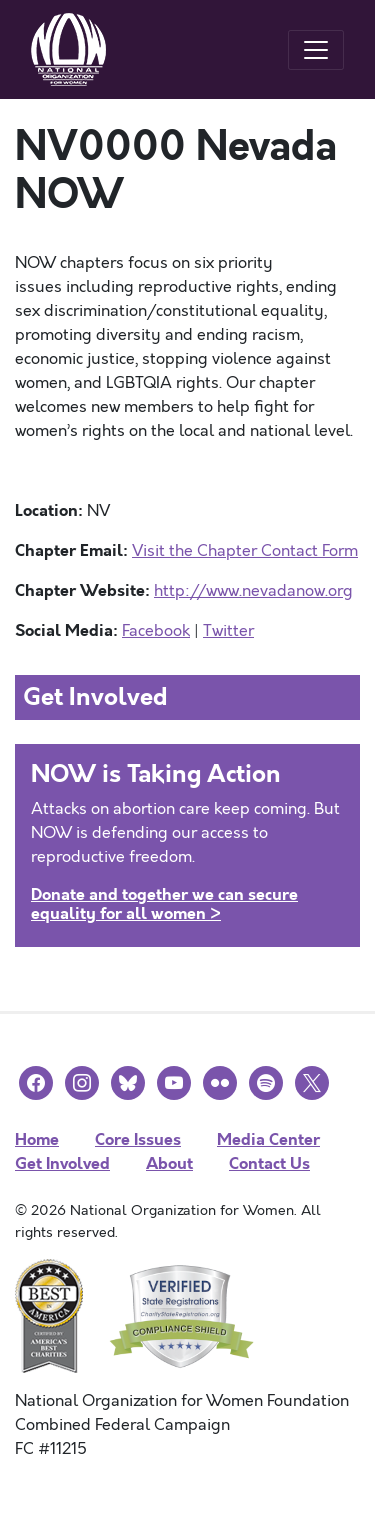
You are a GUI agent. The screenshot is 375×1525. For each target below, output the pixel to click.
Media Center (268, 1139)
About (169, 1163)
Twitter (228, 631)
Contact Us (269, 1163)
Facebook (156, 631)
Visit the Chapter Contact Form (245, 551)
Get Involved (62, 1163)
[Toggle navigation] (316, 50)
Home (37, 1139)
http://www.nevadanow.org (253, 591)
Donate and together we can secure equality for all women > (164, 904)
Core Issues (138, 1139)
